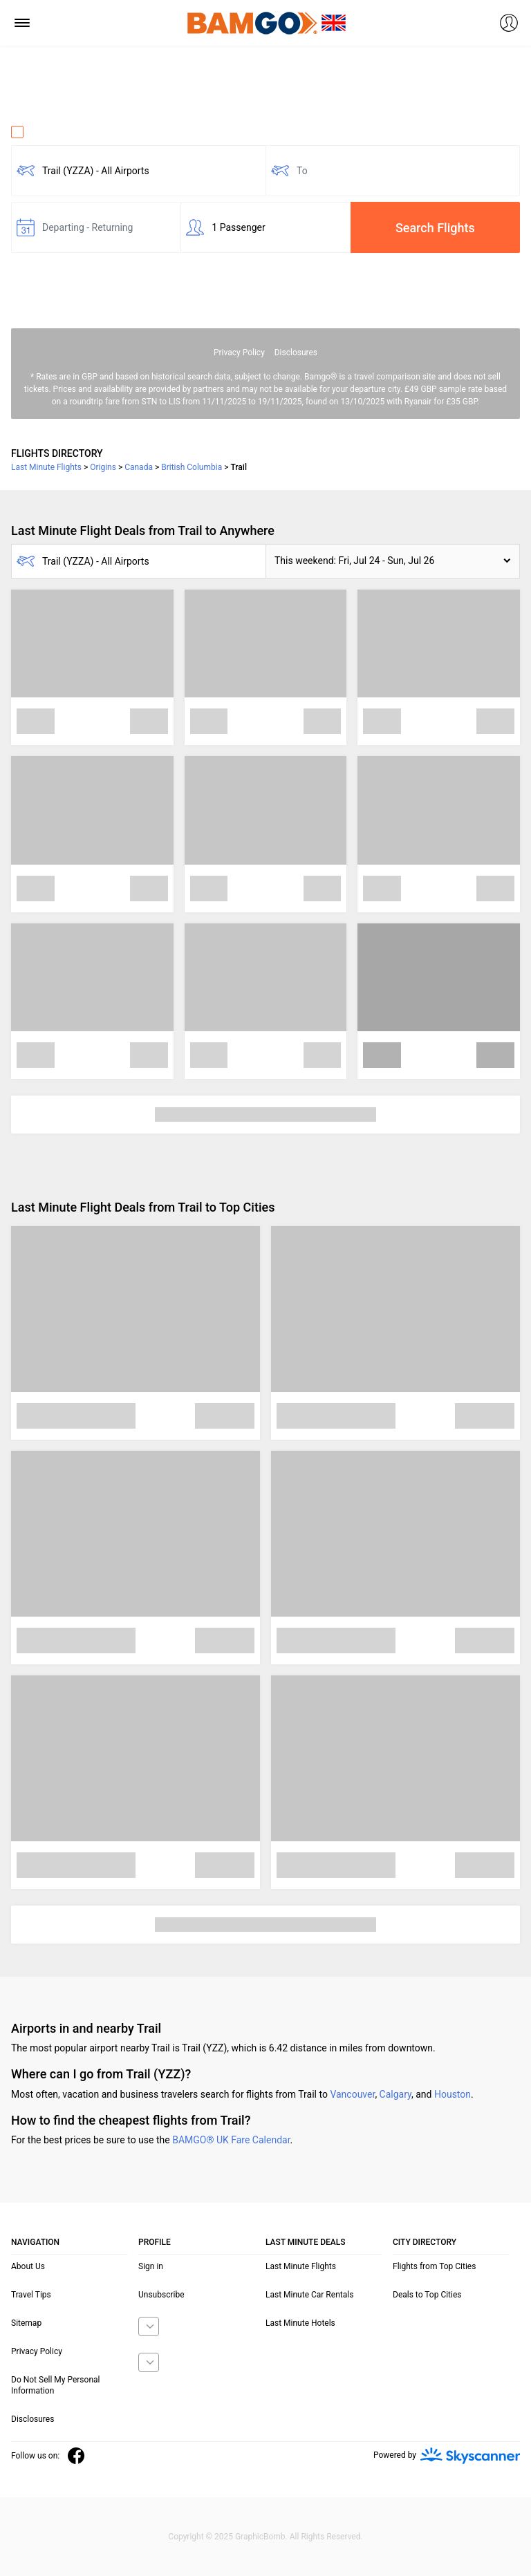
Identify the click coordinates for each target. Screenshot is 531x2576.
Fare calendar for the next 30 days (84, 265)
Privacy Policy (239, 352)
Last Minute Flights (301, 2266)
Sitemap (26, 2323)
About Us (28, 2266)
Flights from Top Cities (434, 2266)
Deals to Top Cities (427, 2295)
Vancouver (352, 2094)
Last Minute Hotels (300, 2323)
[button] (393, 561)
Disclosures (295, 352)
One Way (38, 132)
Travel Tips (31, 2295)
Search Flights (435, 227)
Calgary (395, 2094)
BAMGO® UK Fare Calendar (231, 2139)
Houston (452, 2094)
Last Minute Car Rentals (309, 2295)
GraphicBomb (260, 2536)
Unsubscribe (161, 2295)
